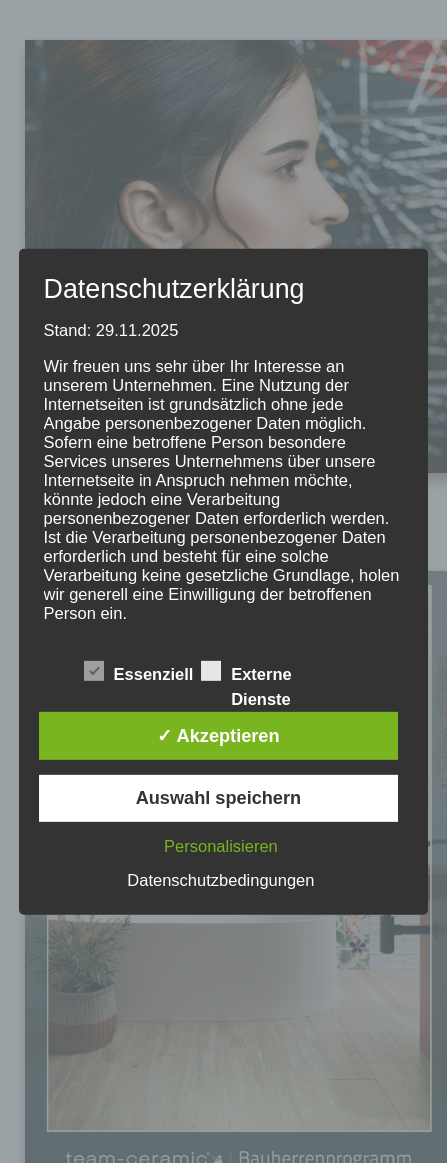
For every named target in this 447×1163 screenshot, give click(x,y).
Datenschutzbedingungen (220, 880)
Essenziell (139, 673)
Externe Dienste (246, 673)
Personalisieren (221, 846)
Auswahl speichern (218, 798)
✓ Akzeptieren (218, 736)
